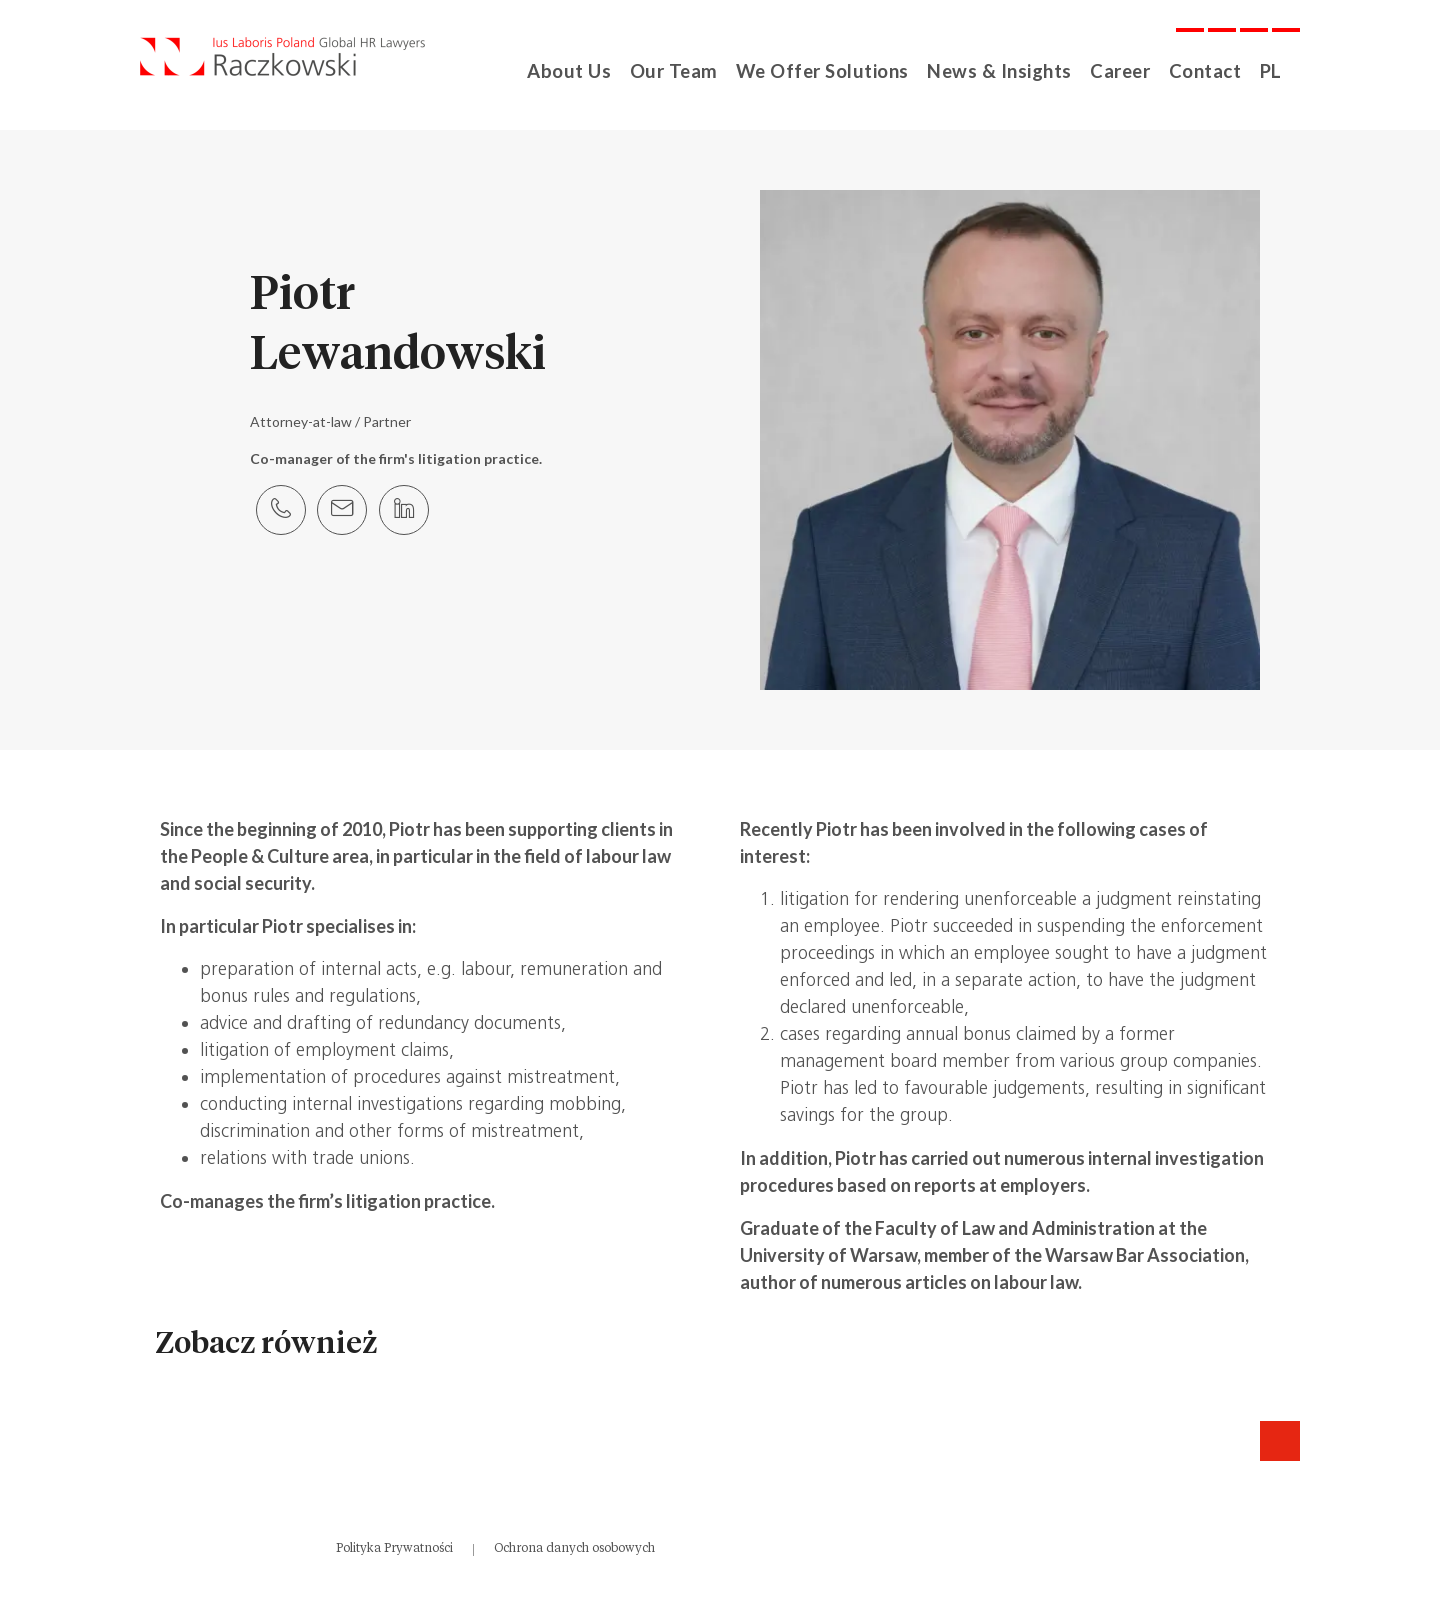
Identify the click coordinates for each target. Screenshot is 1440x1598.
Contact (1198, 69)
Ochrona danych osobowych (574, 1548)
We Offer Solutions (832, 69)
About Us (590, 69)
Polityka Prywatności (394, 1548)
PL (1265, 69)
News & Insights (998, 69)
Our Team (691, 69)
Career (1113, 69)
